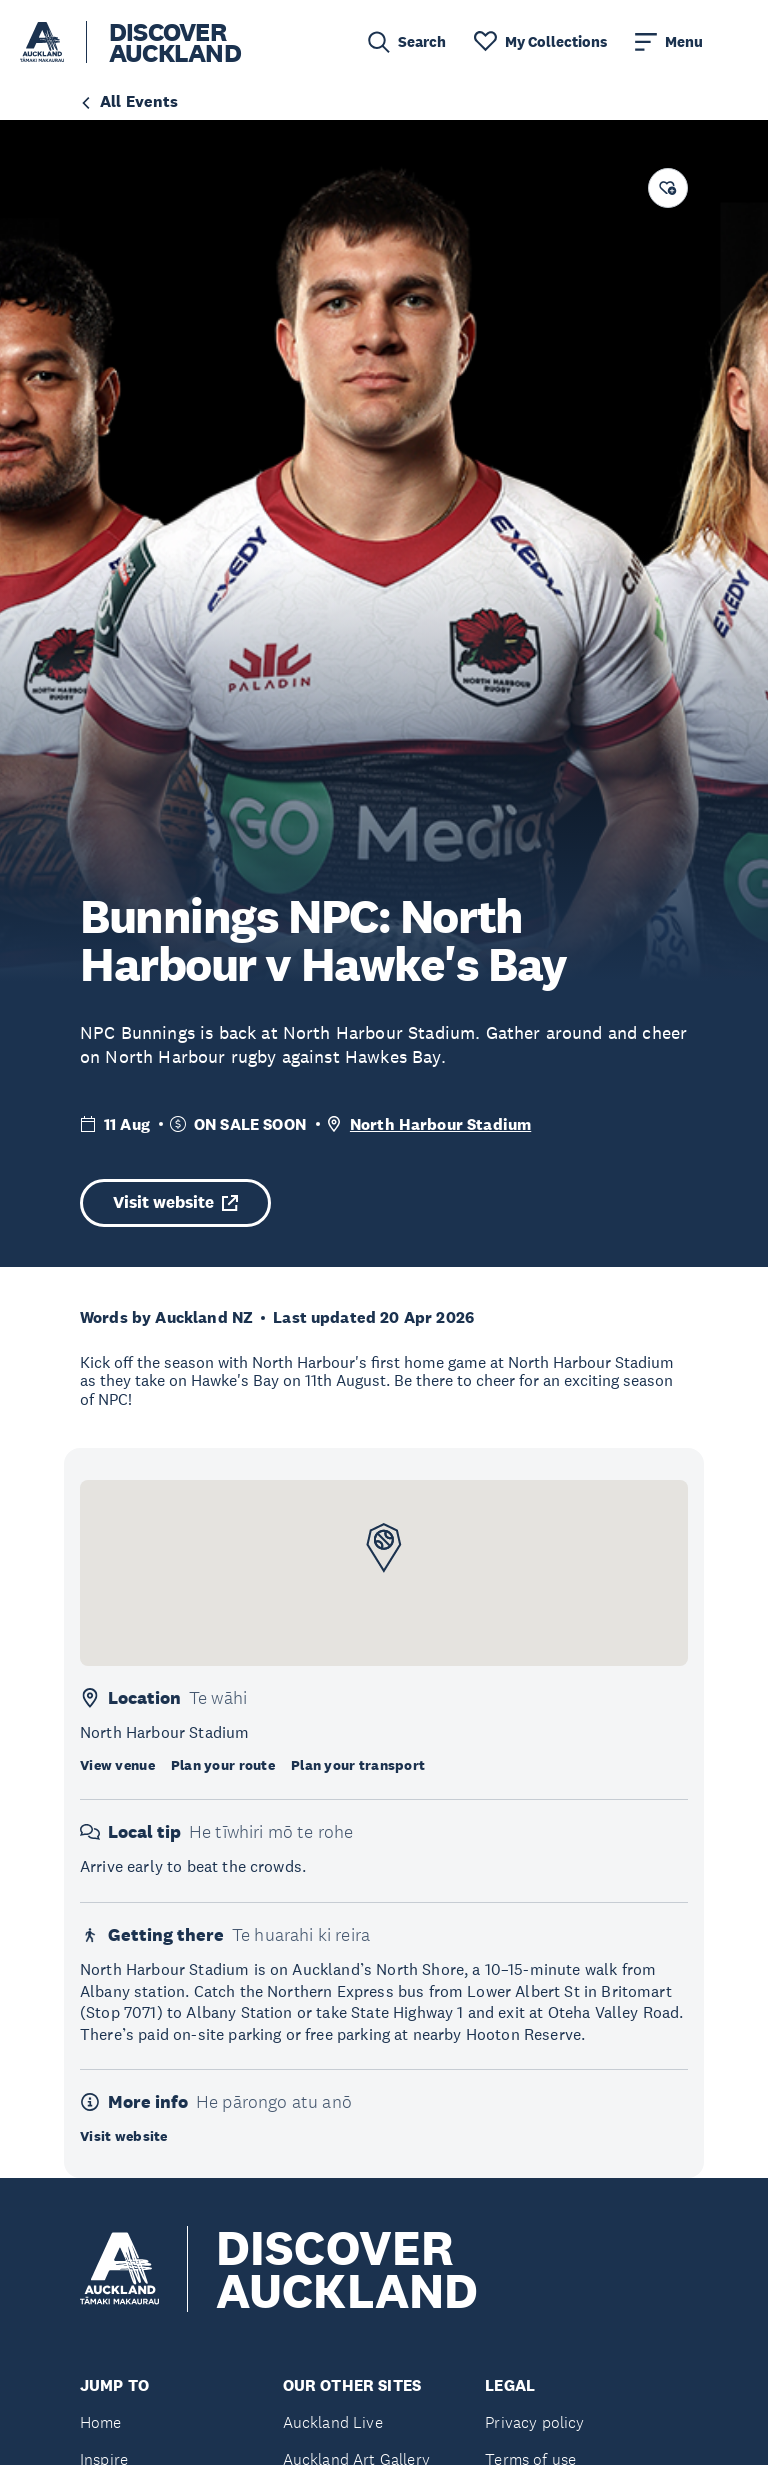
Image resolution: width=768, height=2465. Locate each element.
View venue (117, 1765)
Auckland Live (333, 2422)
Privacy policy (534, 2422)
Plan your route (223, 1765)
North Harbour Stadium (440, 1124)
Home (101, 2422)
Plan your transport (358, 1765)
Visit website (175, 1202)
